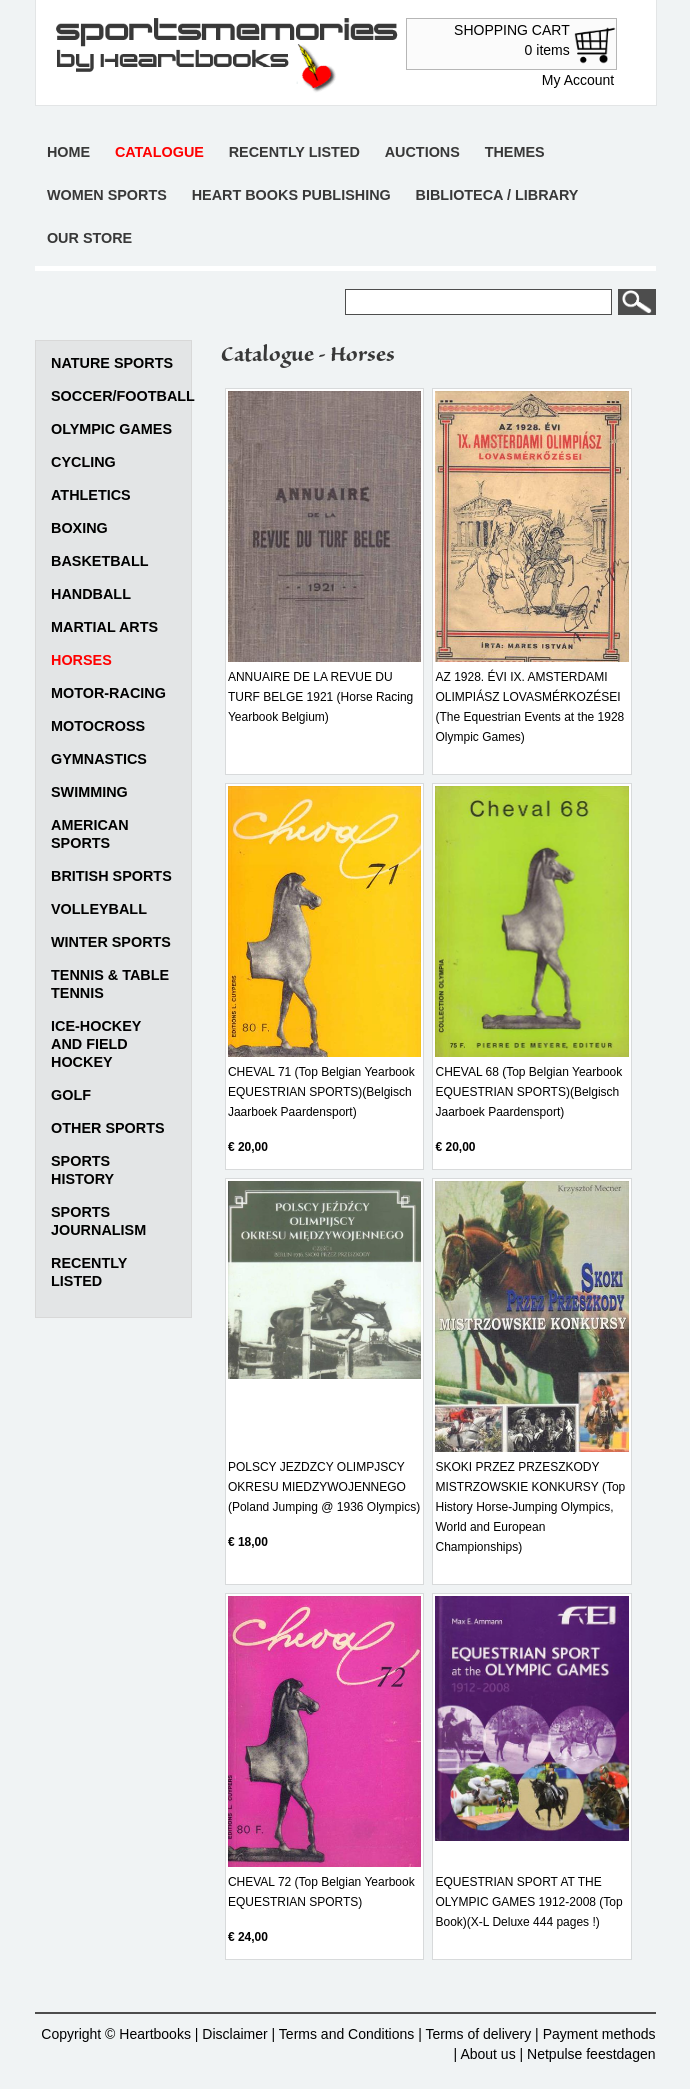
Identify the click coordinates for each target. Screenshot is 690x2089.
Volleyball (99, 909)
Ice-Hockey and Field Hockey (96, 1044)
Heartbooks (155, 2034)
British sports (111, 876)
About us (487, 2054)
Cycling (83, 462)
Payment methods (599, 2034)
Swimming (89, 792)
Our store (89, 238)
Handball (91, 594)
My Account (578, 80)
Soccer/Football (123, 396)
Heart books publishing (291, 195)
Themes (515, 152)
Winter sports (111, 942)
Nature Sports (112, 363)
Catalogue (159, 152)
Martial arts (104, 627)
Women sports (107, 195)
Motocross (98, 726)
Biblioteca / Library (497, 195)
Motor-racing (108, 693)
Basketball (100, 561)
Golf (71, 1095)
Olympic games (111, 429)
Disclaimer (234, 2034)
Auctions (422, 152)
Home (68, 152)
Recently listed (294, 152)
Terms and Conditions (346, 2034)
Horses (81, 660)
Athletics (91, 495)
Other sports (108, 1128)
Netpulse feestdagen (591, 2054)
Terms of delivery (478, 2034)
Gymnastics (99, 759)
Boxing (79, 528)
